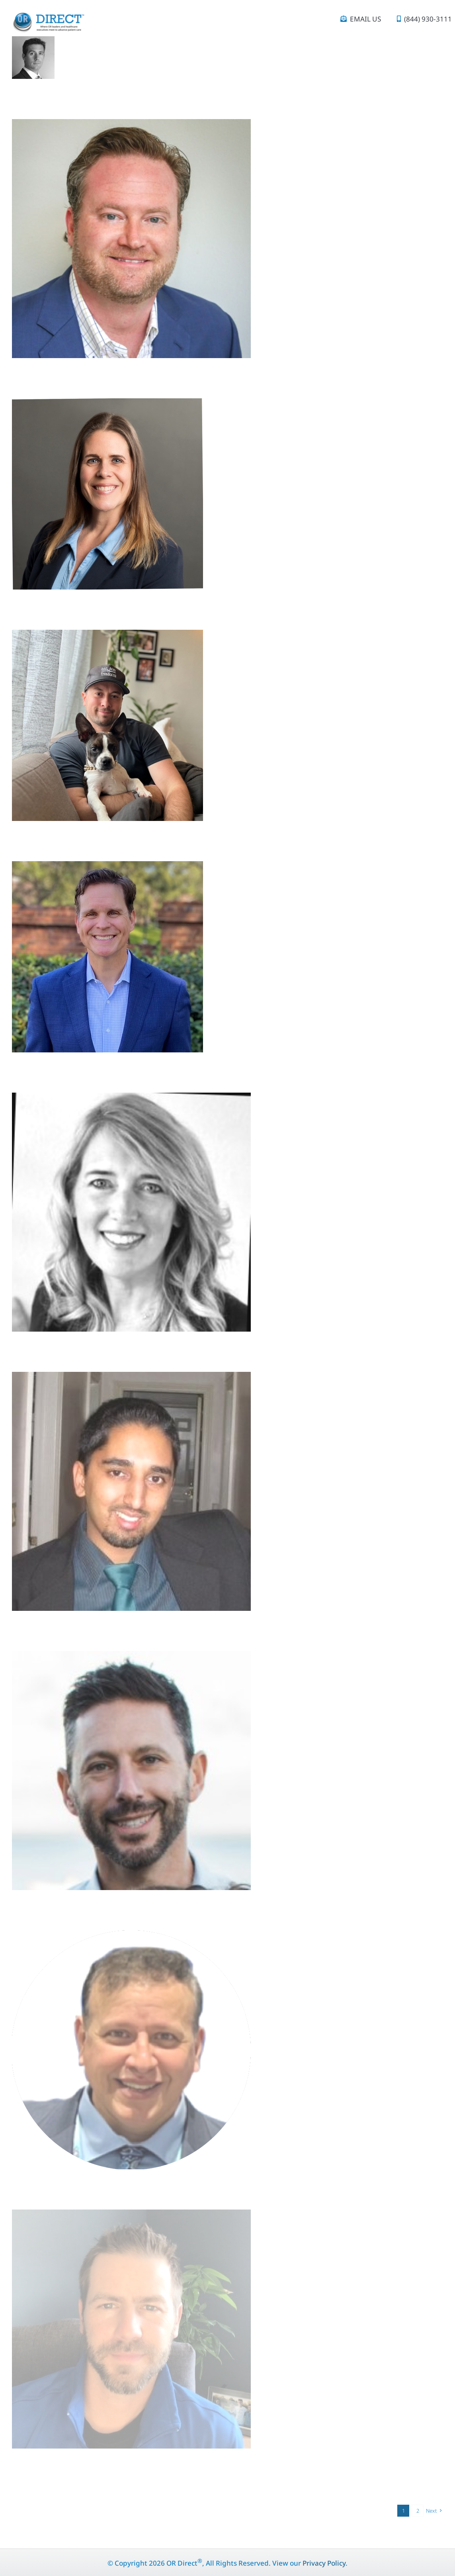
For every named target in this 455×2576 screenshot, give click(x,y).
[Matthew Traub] (131, 1658)
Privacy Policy (324, 2563)
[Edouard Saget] (33, 43)
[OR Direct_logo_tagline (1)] (48, 15)
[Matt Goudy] (131, 126)
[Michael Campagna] (131, 1937)
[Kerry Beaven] (107, 405)
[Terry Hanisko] (131, 1099)
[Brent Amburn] (107, 868)
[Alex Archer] (107, 636)
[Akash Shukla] (131, 1378)
